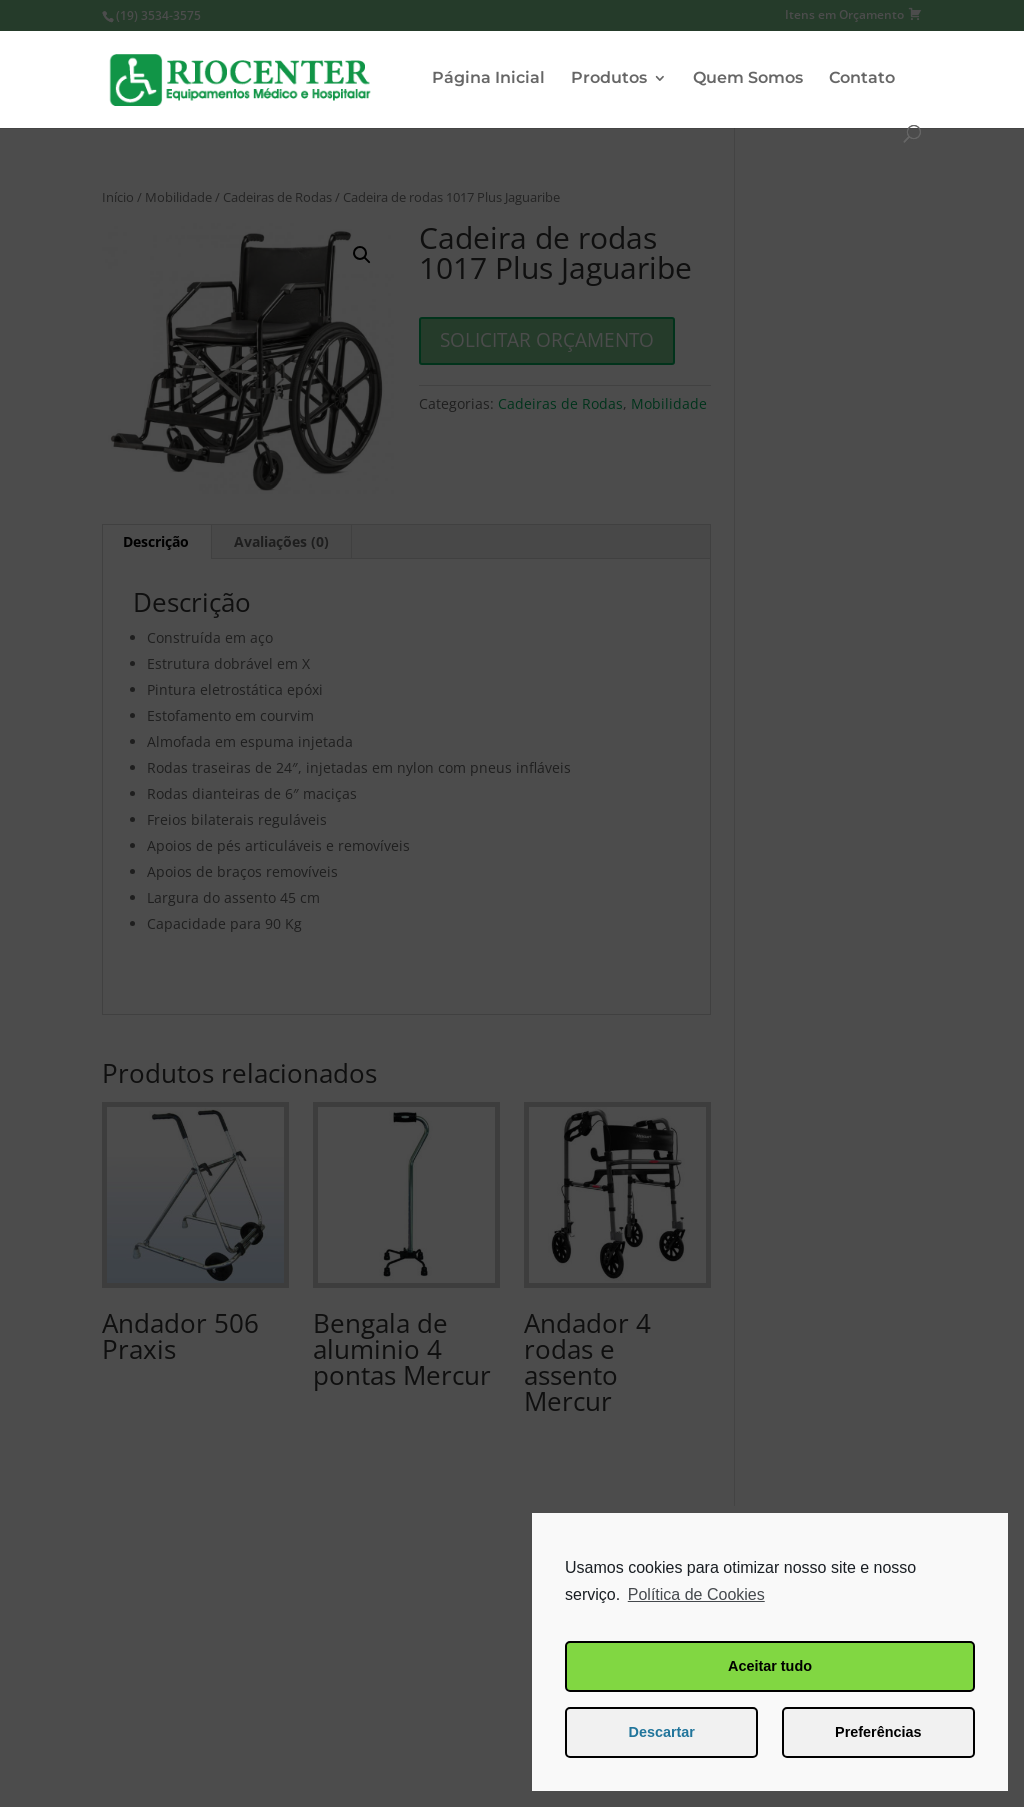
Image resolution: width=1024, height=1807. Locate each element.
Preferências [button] (878, 1732)
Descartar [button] (662, 1732)
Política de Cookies (696, 1594)
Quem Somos (748, 79)
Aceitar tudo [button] (770, 1666)
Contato (862, 79)
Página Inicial (488, 79)
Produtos (609, 79)
